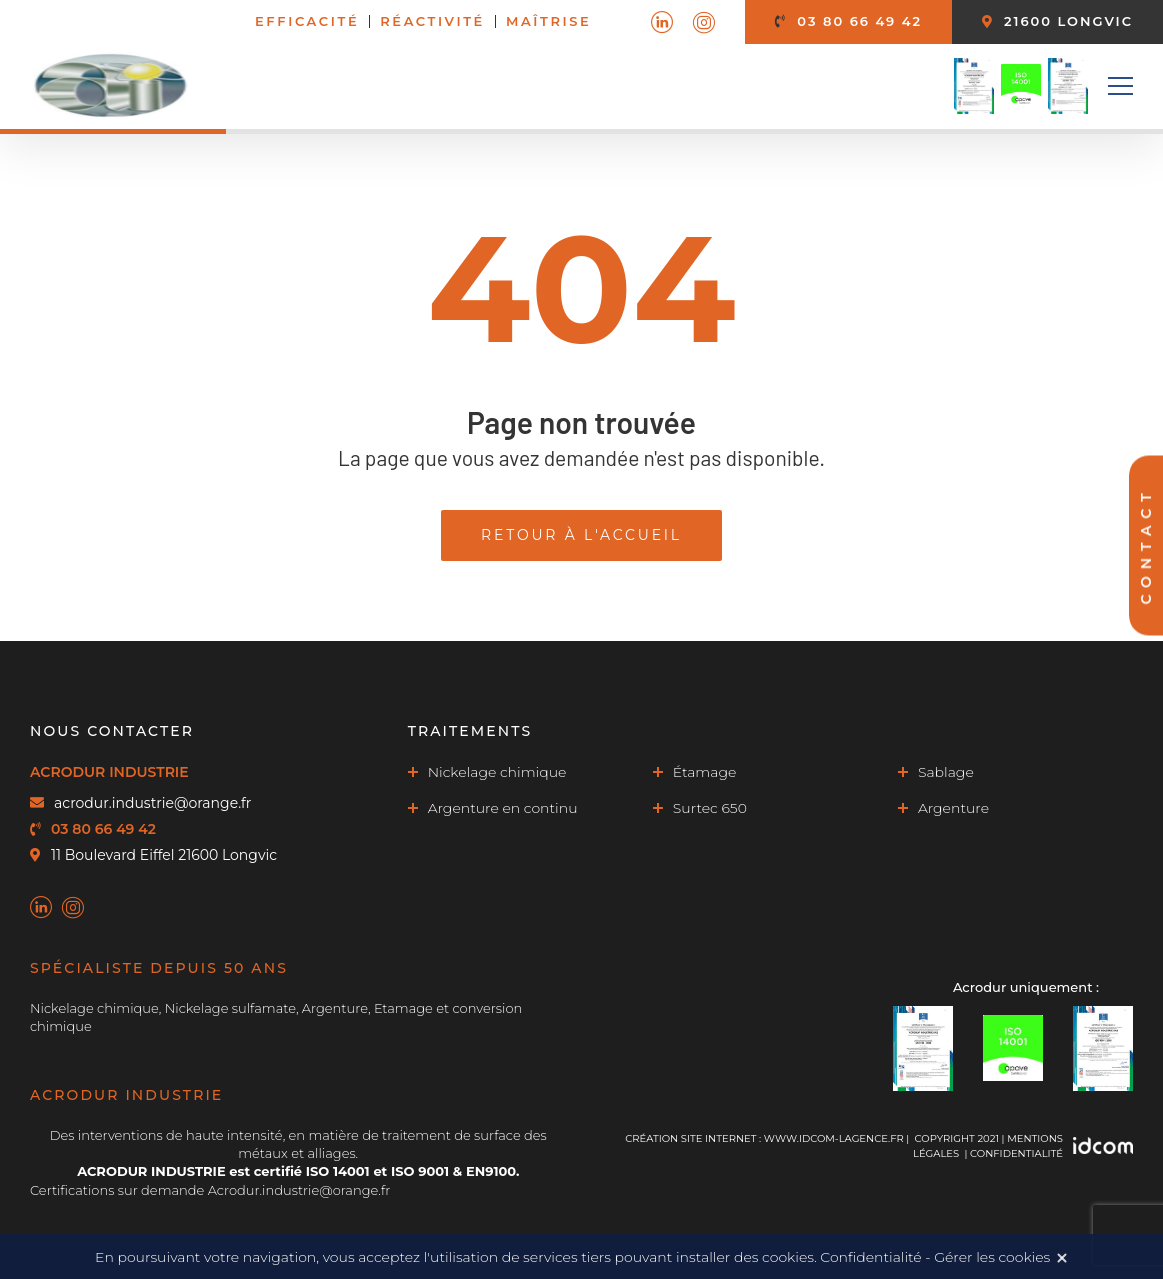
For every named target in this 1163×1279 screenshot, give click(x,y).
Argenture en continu (503, 808)
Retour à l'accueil (581, 535)
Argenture (953, 808)
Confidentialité (1016, 1153)
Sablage (946, 772)
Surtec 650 (710, 808)
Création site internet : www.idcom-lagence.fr (764, 1138)
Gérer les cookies (992, 1257)
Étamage (705, 772)
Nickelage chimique (497, 772)
